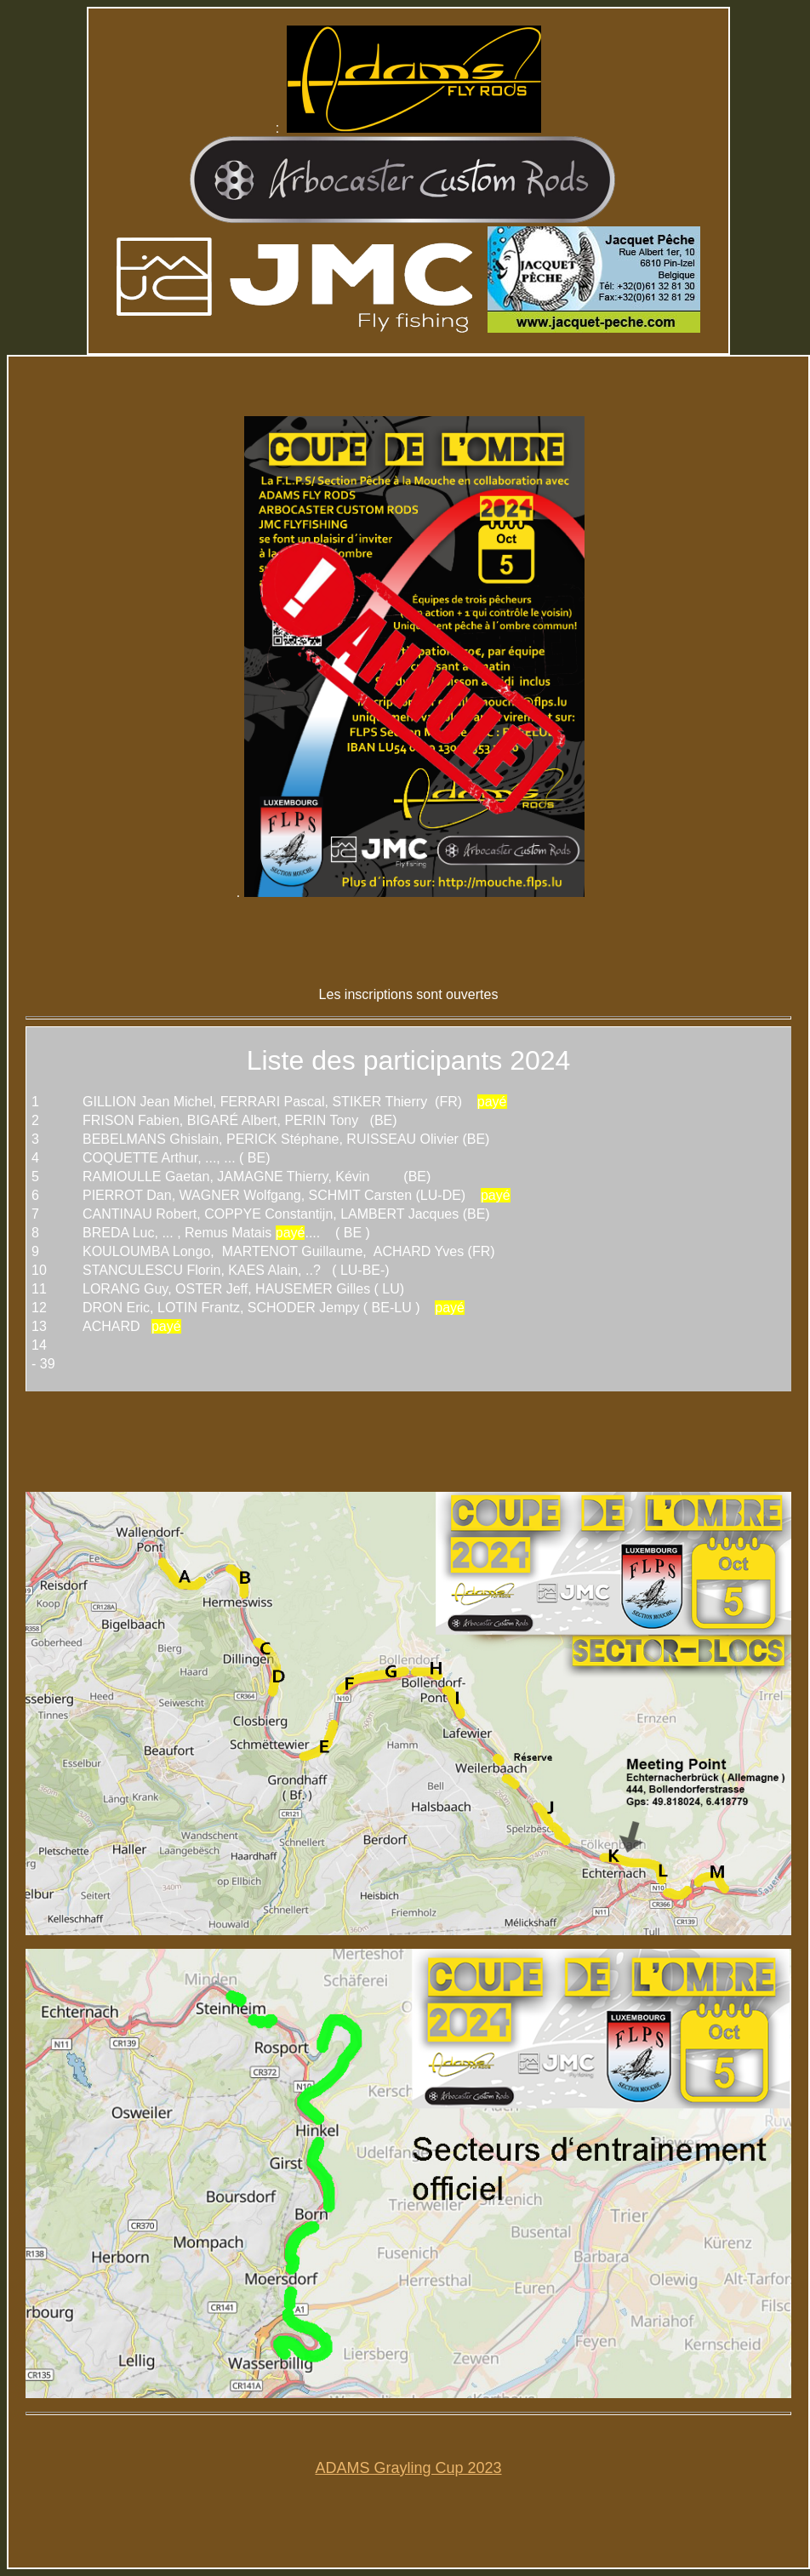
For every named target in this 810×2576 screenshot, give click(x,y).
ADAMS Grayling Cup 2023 (408, 2467)
